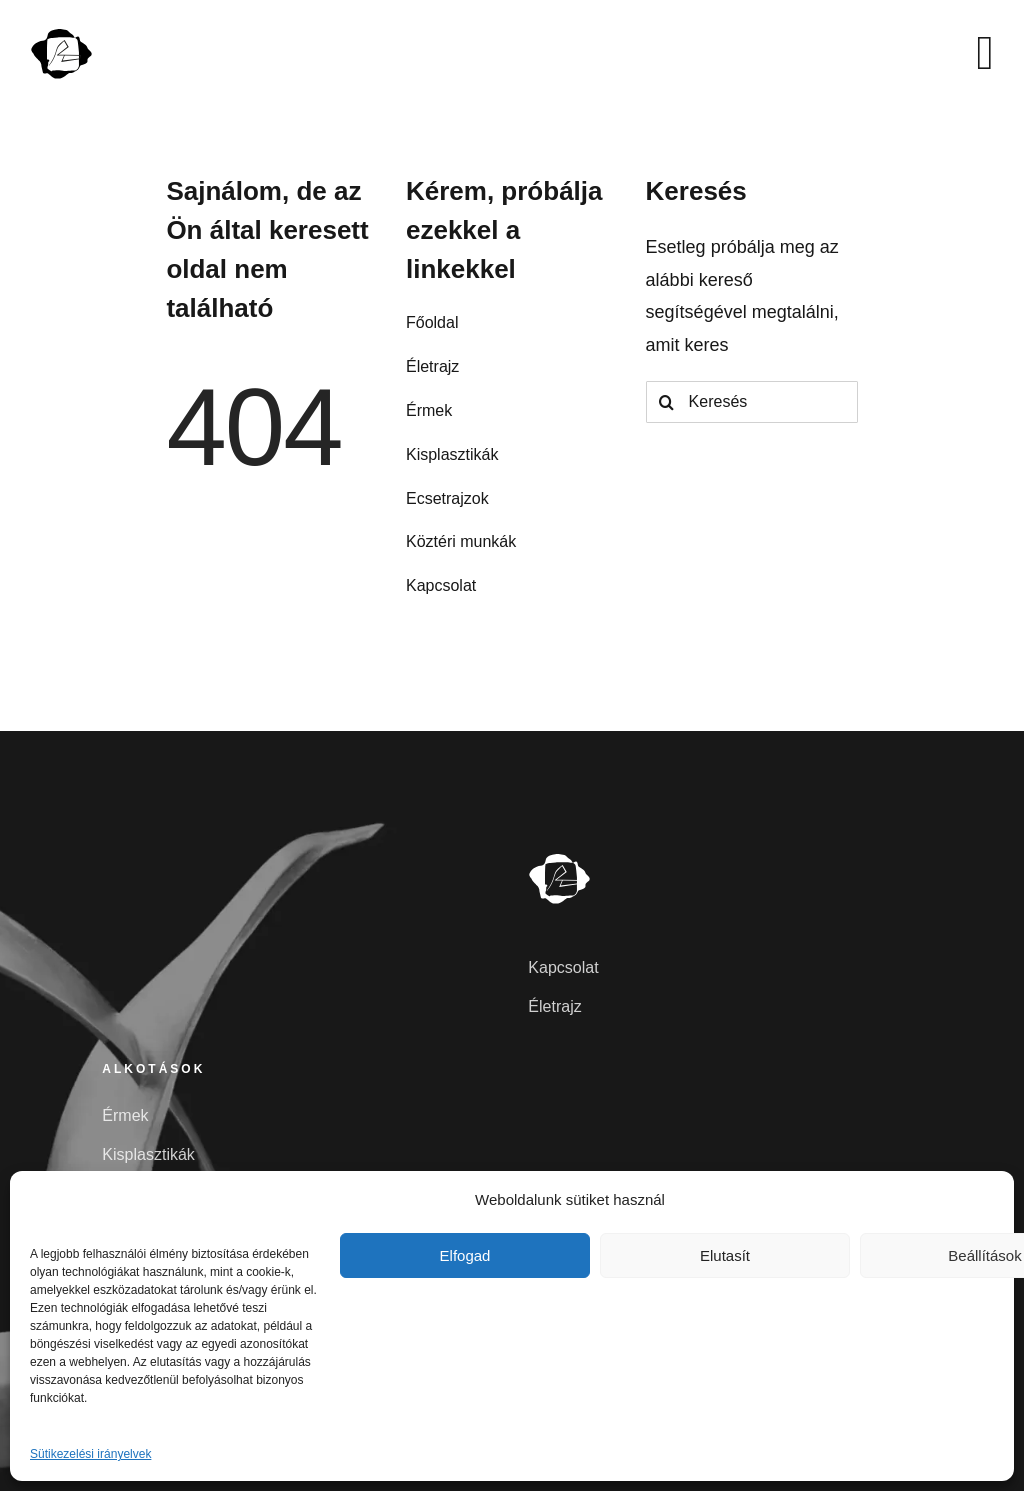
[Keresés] (752, 402)
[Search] (667, 402)
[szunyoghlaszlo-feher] (560, 860)
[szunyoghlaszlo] (62, 35)
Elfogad (465, 1255)
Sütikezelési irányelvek (90, 1454)
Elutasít (725, 1255)
